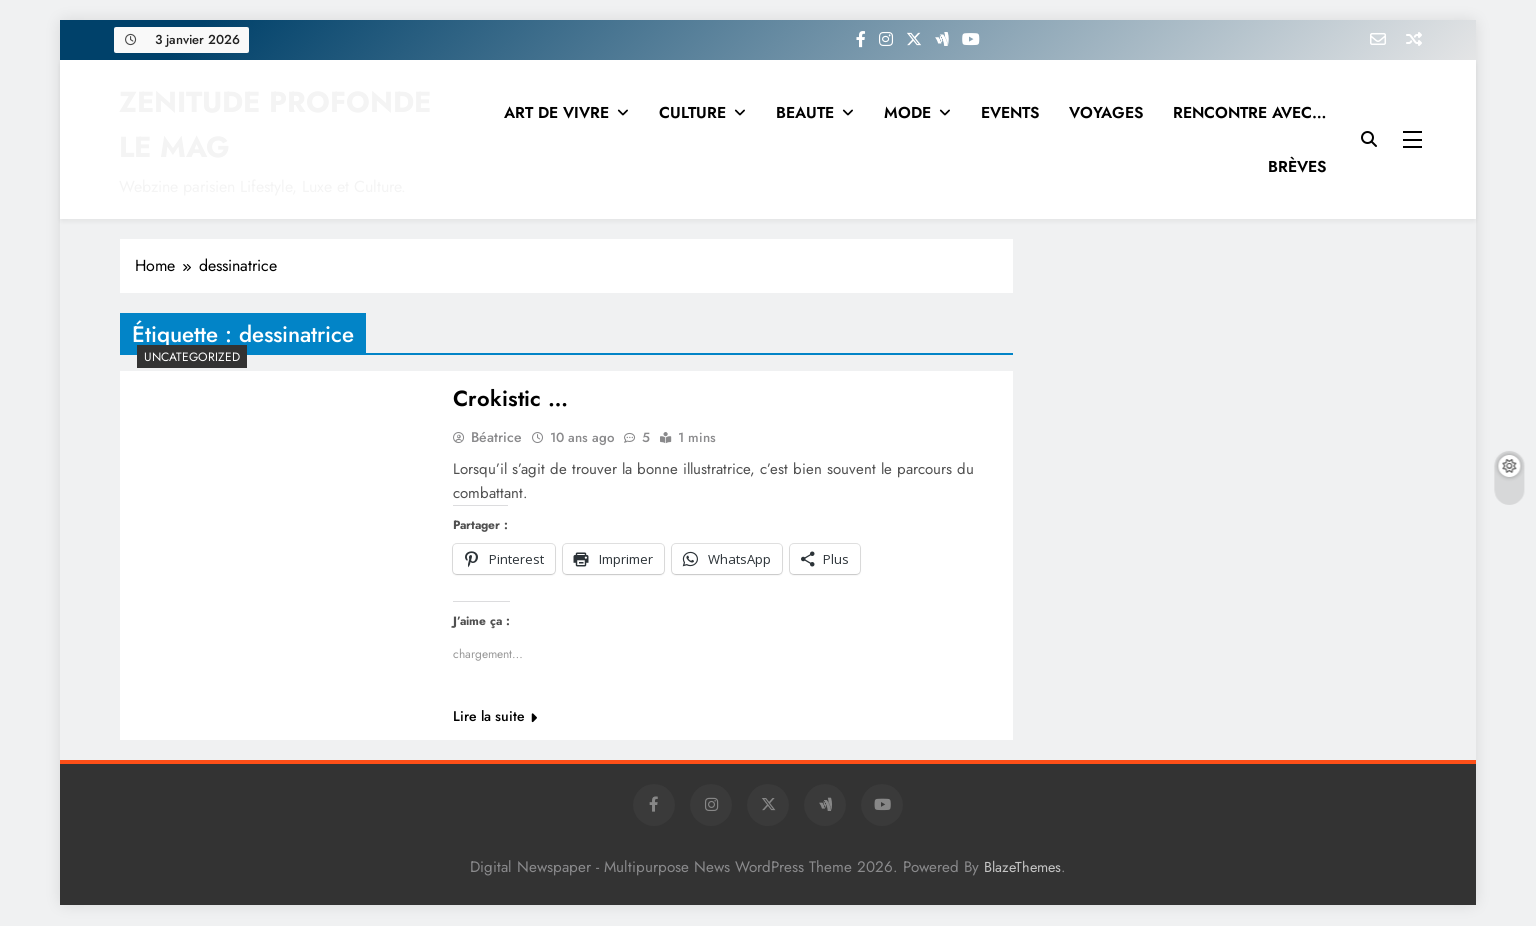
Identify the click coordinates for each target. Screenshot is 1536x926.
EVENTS (1010, 112)
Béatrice (496, 438)
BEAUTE (805, 112)
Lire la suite (495, 717)
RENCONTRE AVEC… (1249, 112)
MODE (907, 112)
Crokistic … (510, 399)
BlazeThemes (1022, 868)
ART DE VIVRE (556, 112)
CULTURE (692, 112)
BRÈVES (1297, 166)
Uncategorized (192, 357)
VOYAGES (1106, 112)
